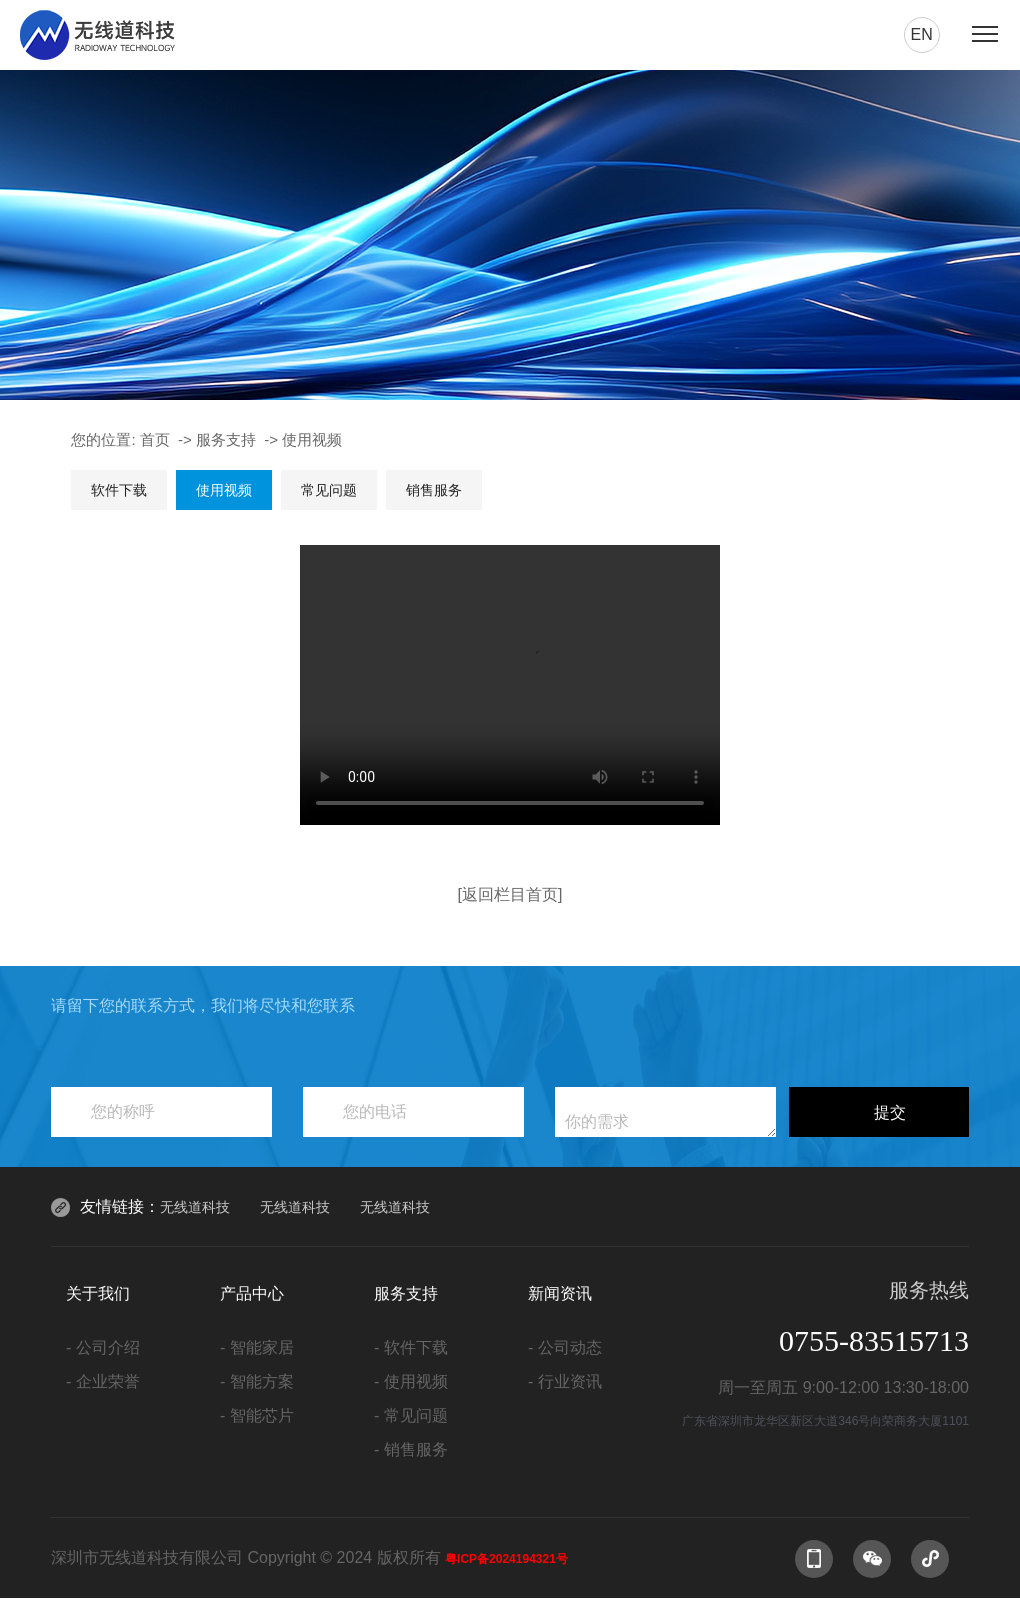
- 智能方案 (257, 1381)
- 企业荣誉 (103, 1381)
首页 (155, 439)
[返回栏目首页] (510, 894)
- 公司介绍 (103, 1347)
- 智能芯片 (257, 1415)
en (921, 34)
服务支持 (226, 439)
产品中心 (252, 1293)
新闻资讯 (560, 1293)
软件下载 (119, 490)
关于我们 (98, 1293)
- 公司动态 (565, 1347)
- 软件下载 (411, 1347)
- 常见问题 (411, 1415)
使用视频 (312, 439)
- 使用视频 (411, 1381)
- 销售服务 (411, 1449)
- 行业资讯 (565, 1381)
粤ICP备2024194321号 (506, 1559)
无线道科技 (195, 1207)
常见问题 (329, 490)
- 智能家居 (257, 1347)
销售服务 (434, 490)
